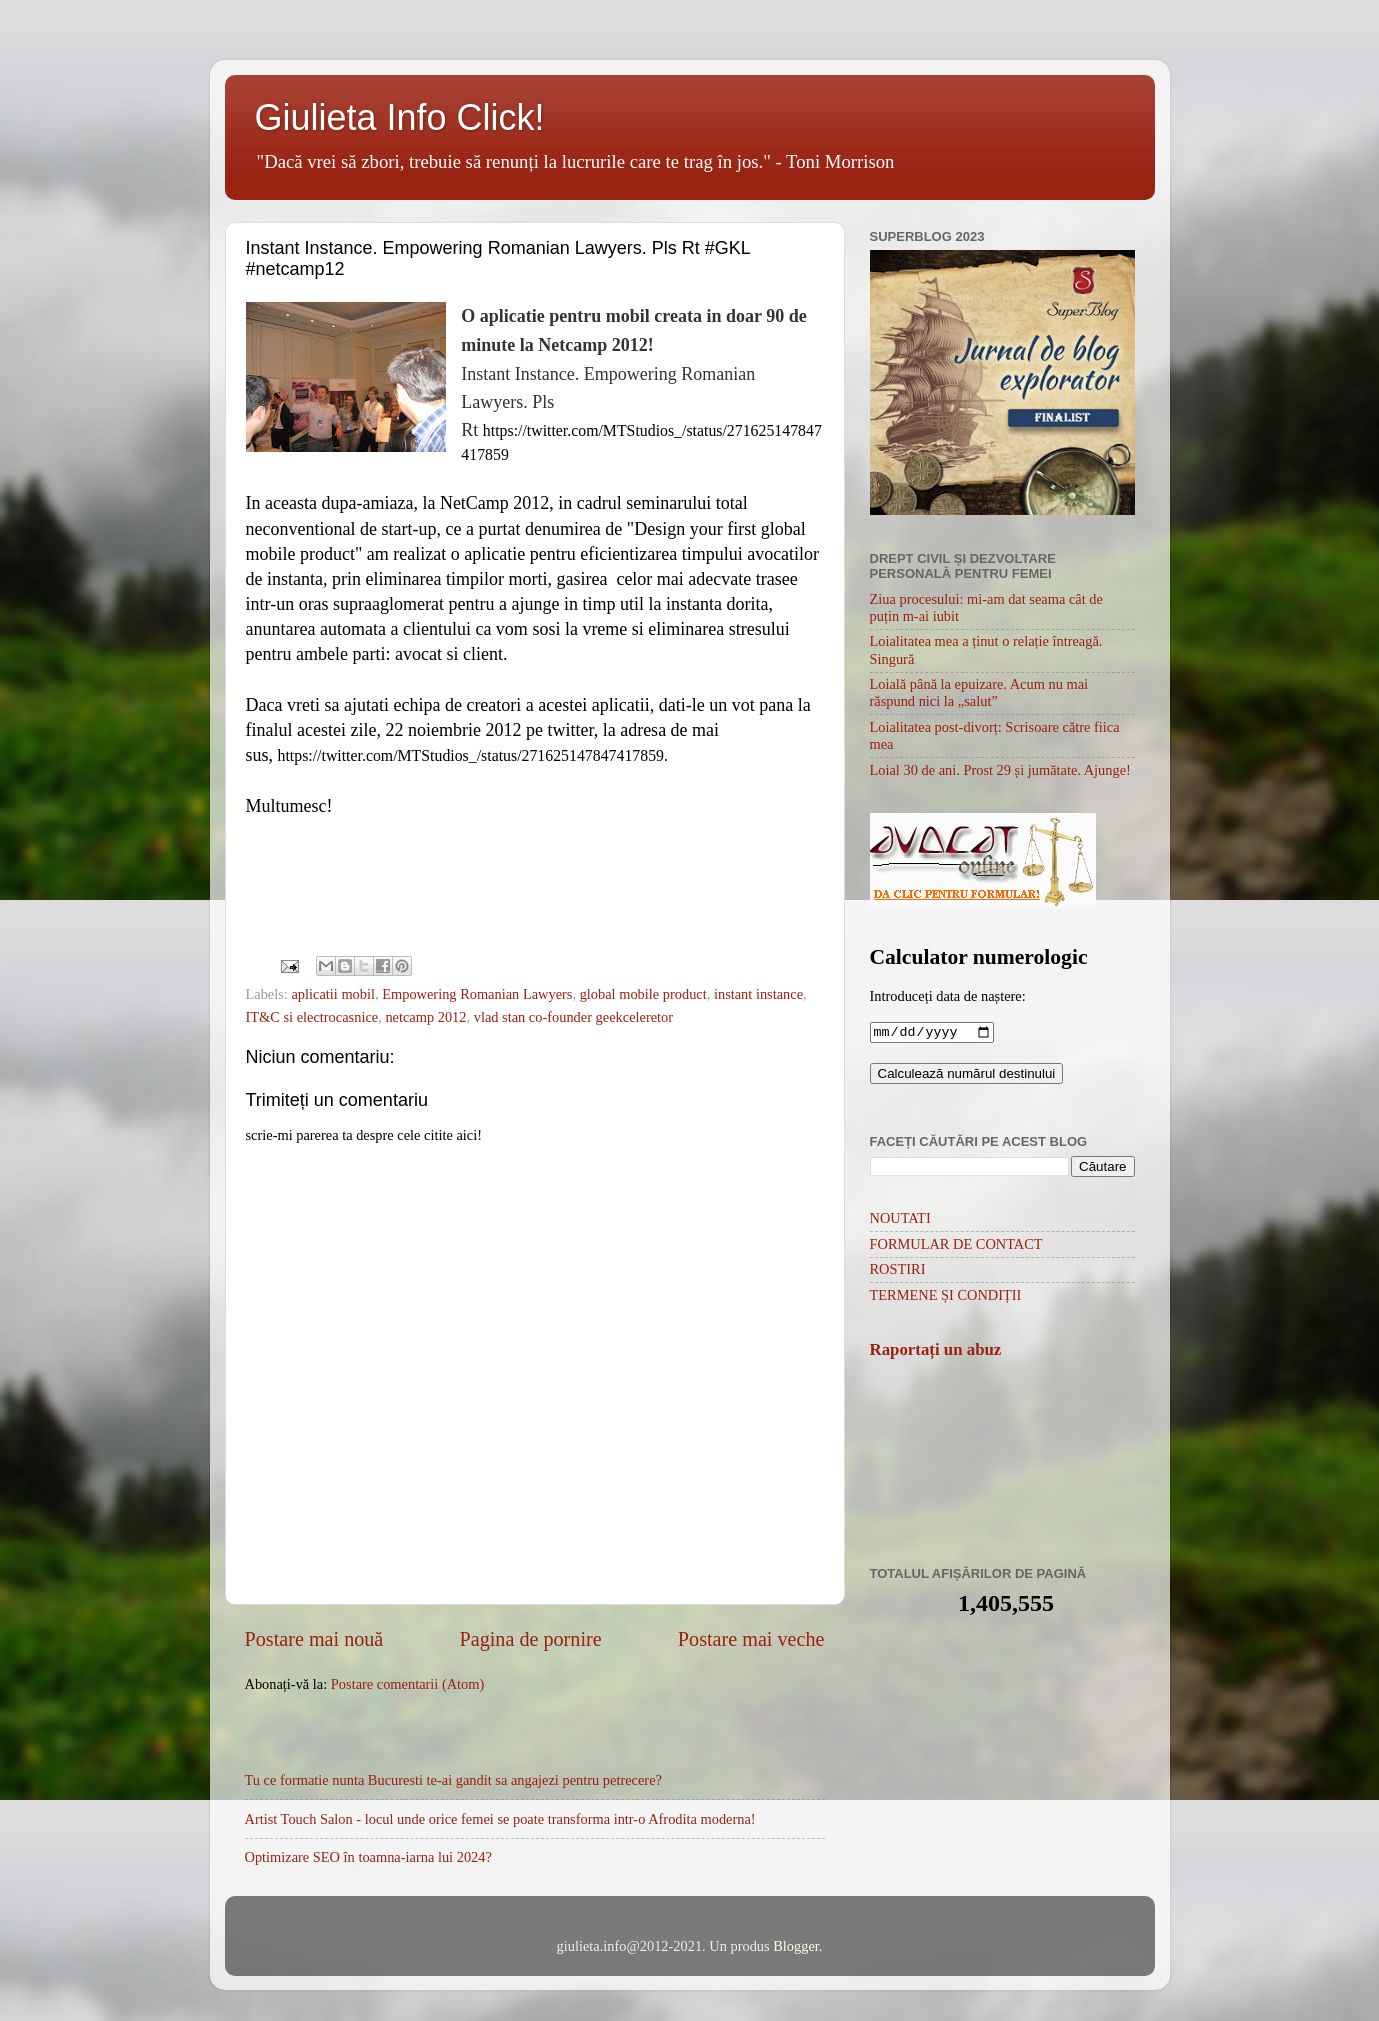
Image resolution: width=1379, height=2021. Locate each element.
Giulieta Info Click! (400, 117)
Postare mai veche (751, 1639)
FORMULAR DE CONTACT (956, 1246)
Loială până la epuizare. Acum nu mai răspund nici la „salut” (979, 692)
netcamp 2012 (425, 1017)
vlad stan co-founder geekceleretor (573, 1017)
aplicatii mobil (333, 994)
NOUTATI (900, 1220)
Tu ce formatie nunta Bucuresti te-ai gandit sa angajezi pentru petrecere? (453, 1780)
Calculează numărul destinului (967, 1075)
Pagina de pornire (531, 1639)
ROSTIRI (898, 1271)
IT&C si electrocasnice (312, 1017)
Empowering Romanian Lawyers (477, 994)
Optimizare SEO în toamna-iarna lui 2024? (368, 1857)
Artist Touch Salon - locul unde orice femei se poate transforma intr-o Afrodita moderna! (500, 1819)
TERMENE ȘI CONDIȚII (946, 1297)
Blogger (796, 1946)
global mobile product (643, 994)
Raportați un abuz (936, 1351)
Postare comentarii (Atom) (407, 1684)
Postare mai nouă (314, 1639)
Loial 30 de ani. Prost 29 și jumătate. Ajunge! (1000, 770)
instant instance (758, 994)
